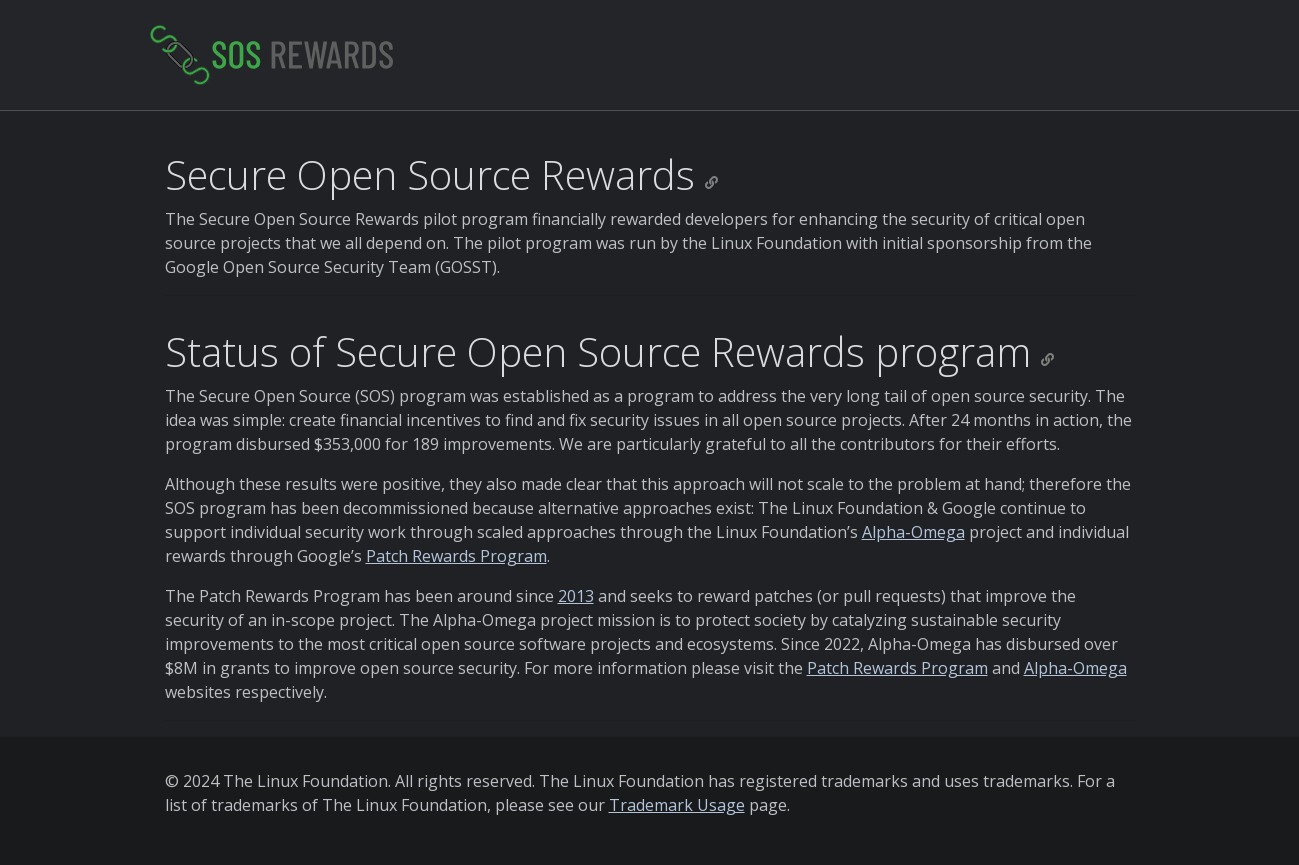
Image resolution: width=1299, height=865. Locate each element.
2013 (576, 596)
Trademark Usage (677, 805)
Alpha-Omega (913, 532)
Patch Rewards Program (456, 556)
